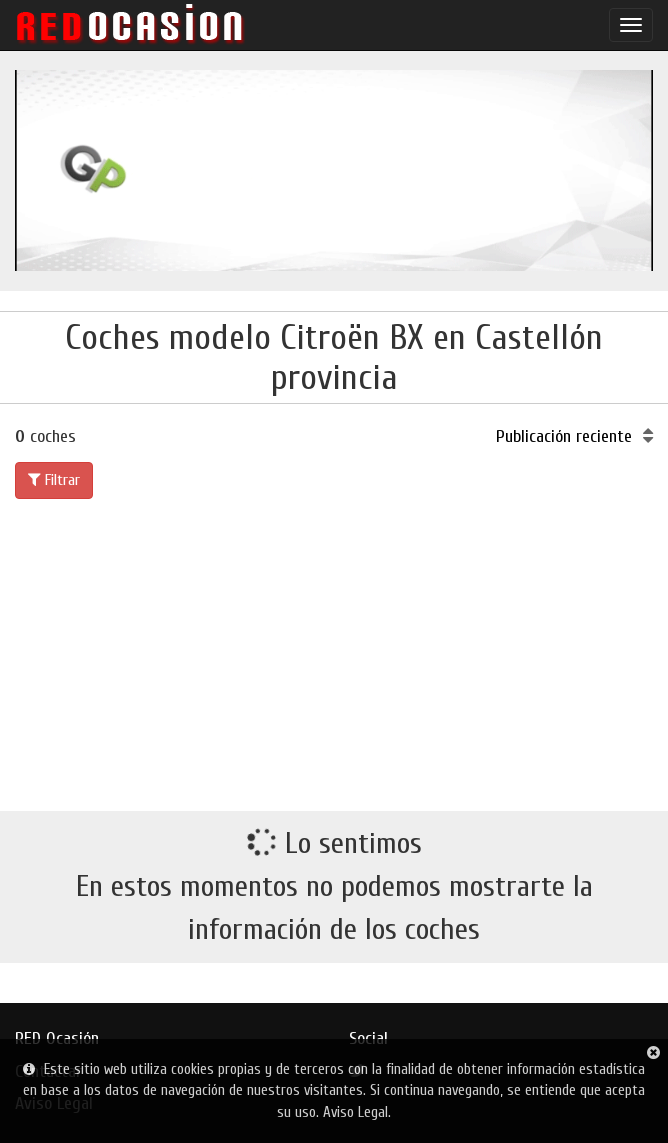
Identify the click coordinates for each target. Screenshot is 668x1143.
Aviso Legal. (357, 1112)
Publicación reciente (574, 436)
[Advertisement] (334, 651)
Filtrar (54, 480)
